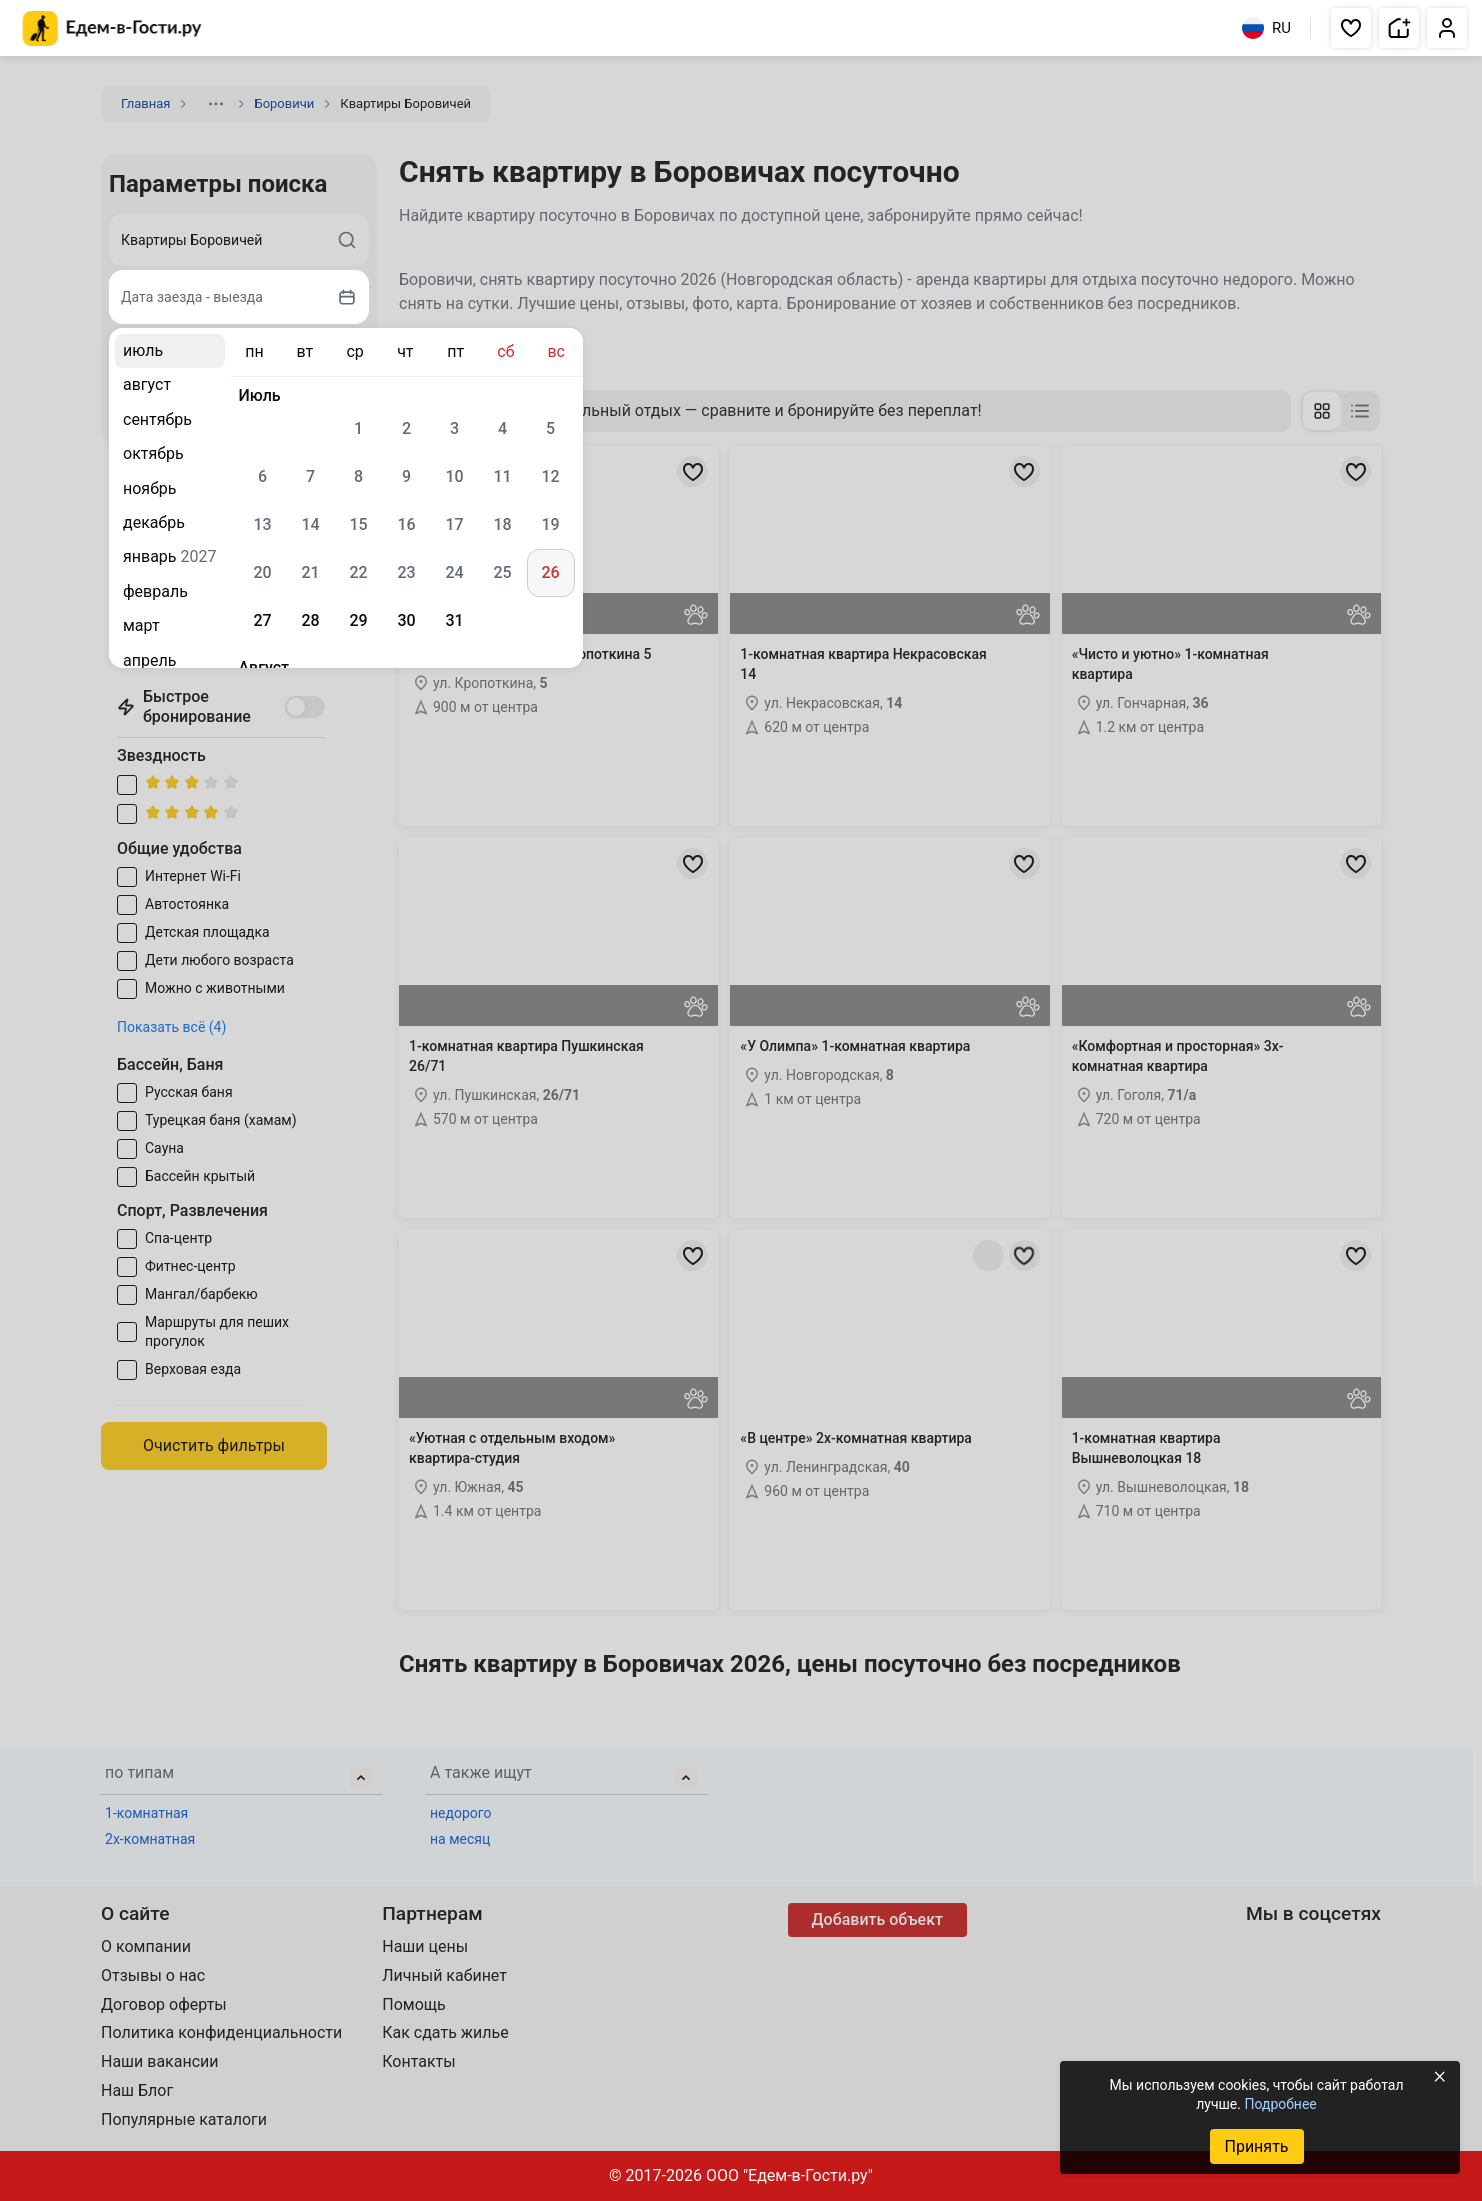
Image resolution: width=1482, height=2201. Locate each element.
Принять (1256, 2146)
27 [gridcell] (262, 620)
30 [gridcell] (406, 620)
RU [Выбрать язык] (1266, 28)
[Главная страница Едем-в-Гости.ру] (112, 28)
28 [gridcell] (310, 620)
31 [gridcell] (454, 620)
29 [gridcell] (358, 620)
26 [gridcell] (550, 572)
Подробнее (1280, 2104)
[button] (1351, 28)
